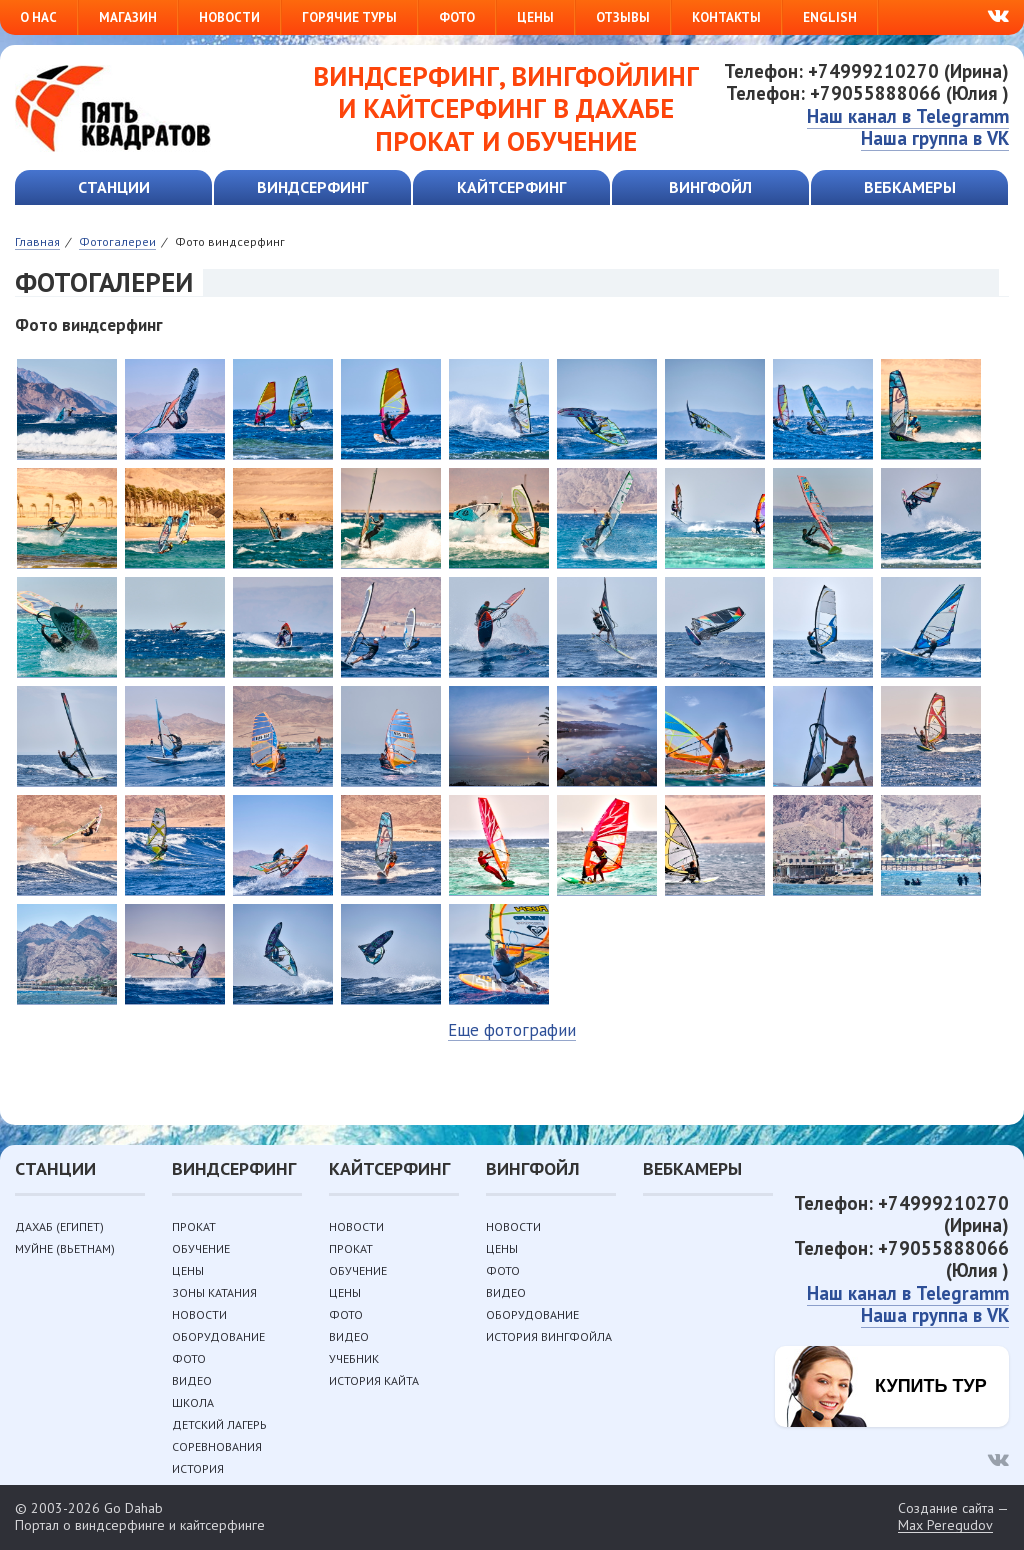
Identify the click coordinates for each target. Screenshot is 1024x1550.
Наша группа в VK (935, 138)
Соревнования (217, 1446)
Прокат (194, 1226)
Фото (457, 17)
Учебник (354, 1358)
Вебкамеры (910, 187)
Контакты (726, 17)
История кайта (374, 1380)
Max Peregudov (945, 1525)
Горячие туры (349, 17)
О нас (38, 17)
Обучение (201, 1248)
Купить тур (931, 1386)
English (830, 17)
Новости (229, 17)
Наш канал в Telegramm (908, 116)
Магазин (128, 17)
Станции (114, 187)
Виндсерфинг (312, 187)
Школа (193, 1402)
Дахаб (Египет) (59, 1226)
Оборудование (218, 1336)
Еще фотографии (512, 1030)
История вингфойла (549, 1336)
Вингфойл (710, 187)
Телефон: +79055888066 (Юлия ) (867, 93)
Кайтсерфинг (511, 187)
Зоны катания (214, 1292)
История (198, 1468)
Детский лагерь (219, 1424)
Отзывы (623, 17)
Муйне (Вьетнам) (65, 1248)
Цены (535, 17)
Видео (192, 1380)
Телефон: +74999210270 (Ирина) (866, 71)
